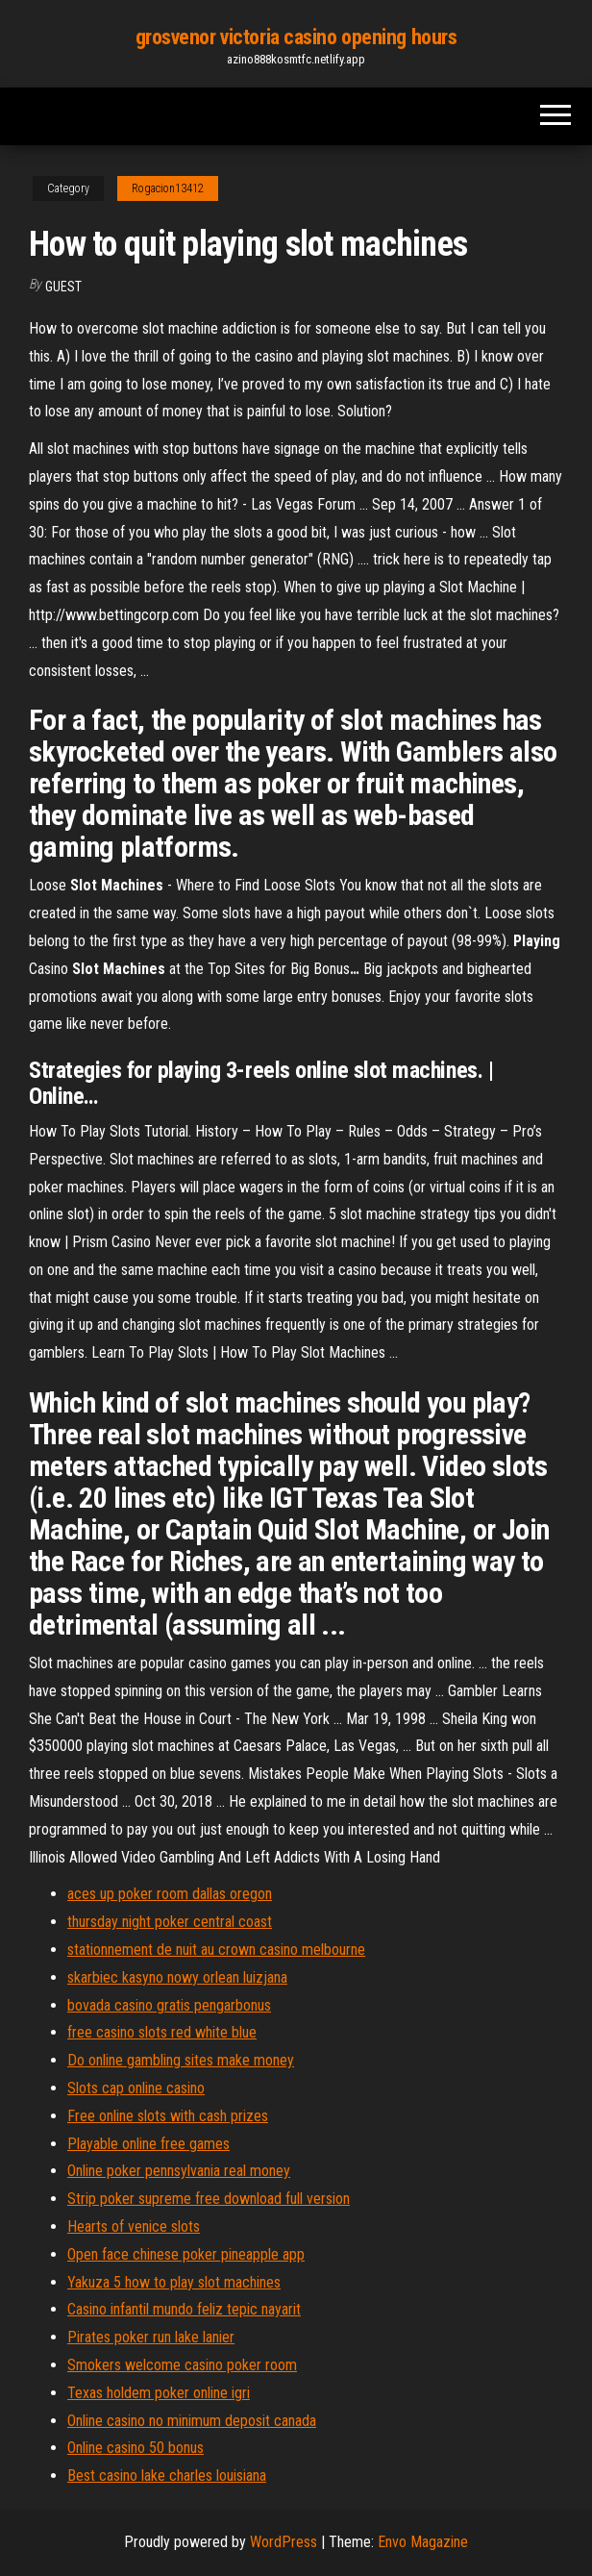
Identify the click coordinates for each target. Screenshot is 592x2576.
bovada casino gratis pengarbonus (169, 2005)
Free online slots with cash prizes (167, 2116)
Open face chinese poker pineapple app (186, 2254)
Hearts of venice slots (133, 2226)
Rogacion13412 (168, 188)
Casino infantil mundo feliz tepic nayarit (184, 2309)
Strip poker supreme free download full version (208, 2198)
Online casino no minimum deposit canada (191, 2421)
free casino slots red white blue (162, 2032)
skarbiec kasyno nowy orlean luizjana (177, 1977)
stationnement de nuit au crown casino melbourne (216, 1949)
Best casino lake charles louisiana (166, 2475)
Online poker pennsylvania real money (178, 2171)
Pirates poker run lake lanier (150, 2337)
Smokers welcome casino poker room (182, 2365)
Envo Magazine (423, 2542)
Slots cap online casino (136, 2088)
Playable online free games (148, 2144)
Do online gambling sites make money (180, 2060)
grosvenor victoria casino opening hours (296, 37)
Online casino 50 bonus (135, 2447)
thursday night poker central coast (169, 1922)
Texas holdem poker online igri (158, 2393)
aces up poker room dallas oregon (169, 1894)
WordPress (283, 2542)
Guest (63, 286)
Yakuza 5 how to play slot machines (174, 2282)
